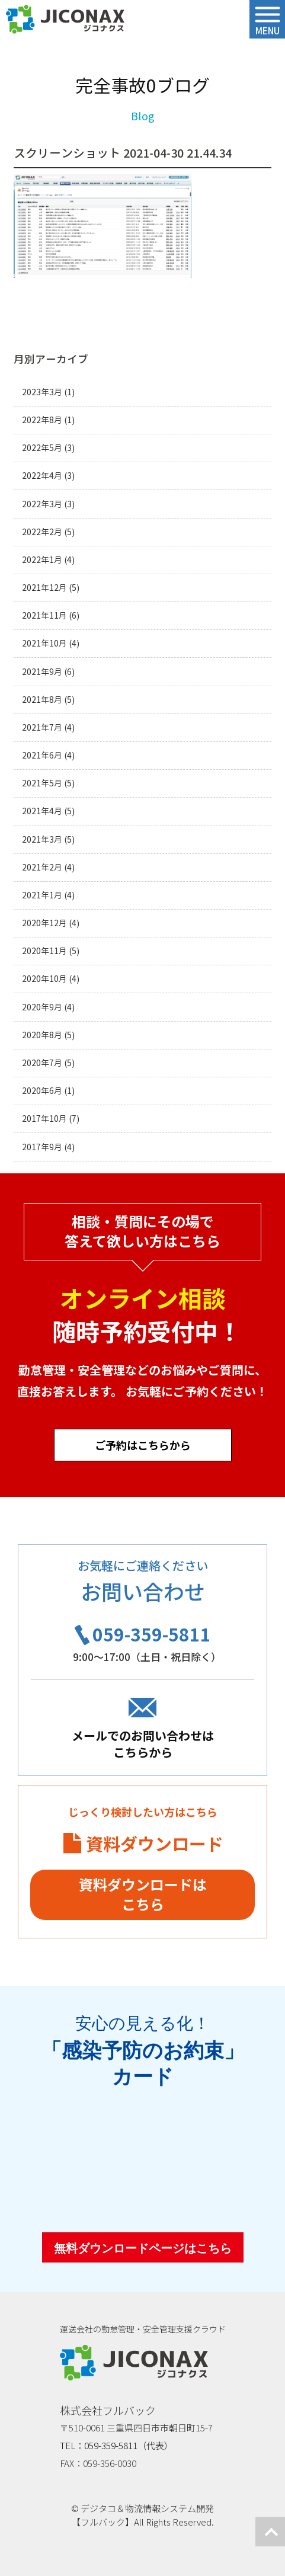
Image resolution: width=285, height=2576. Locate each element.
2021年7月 (42, 727)
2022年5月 (42, 447)
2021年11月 (44, 615)
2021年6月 (42, 755)
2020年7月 (42, 1062)
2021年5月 (42, 783)
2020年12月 (44, 923)
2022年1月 (42, 559)
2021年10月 (44, 643)
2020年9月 (42, 1007)
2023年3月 (42, 392)
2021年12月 (44, 587)
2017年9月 (42, 1147)
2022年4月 (42, 475)
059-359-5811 (151, 1634)
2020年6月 (42, 1090)
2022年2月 (42, 531)
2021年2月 (42, 867)
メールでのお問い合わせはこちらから (143, 1744)
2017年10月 (44, 1118)
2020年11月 (44, 950)
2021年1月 (42, 895)
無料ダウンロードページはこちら (143, 2248)
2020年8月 (42, 1035)
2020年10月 (44, 978)
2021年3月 (42, 839)
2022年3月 (42, 504)
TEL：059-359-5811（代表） (116, 2445)
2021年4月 (42, 811)
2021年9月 (42, 671)
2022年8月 (42, 419)
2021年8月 (42, 699)
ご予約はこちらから (143, 1444)
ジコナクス (65, 19)
